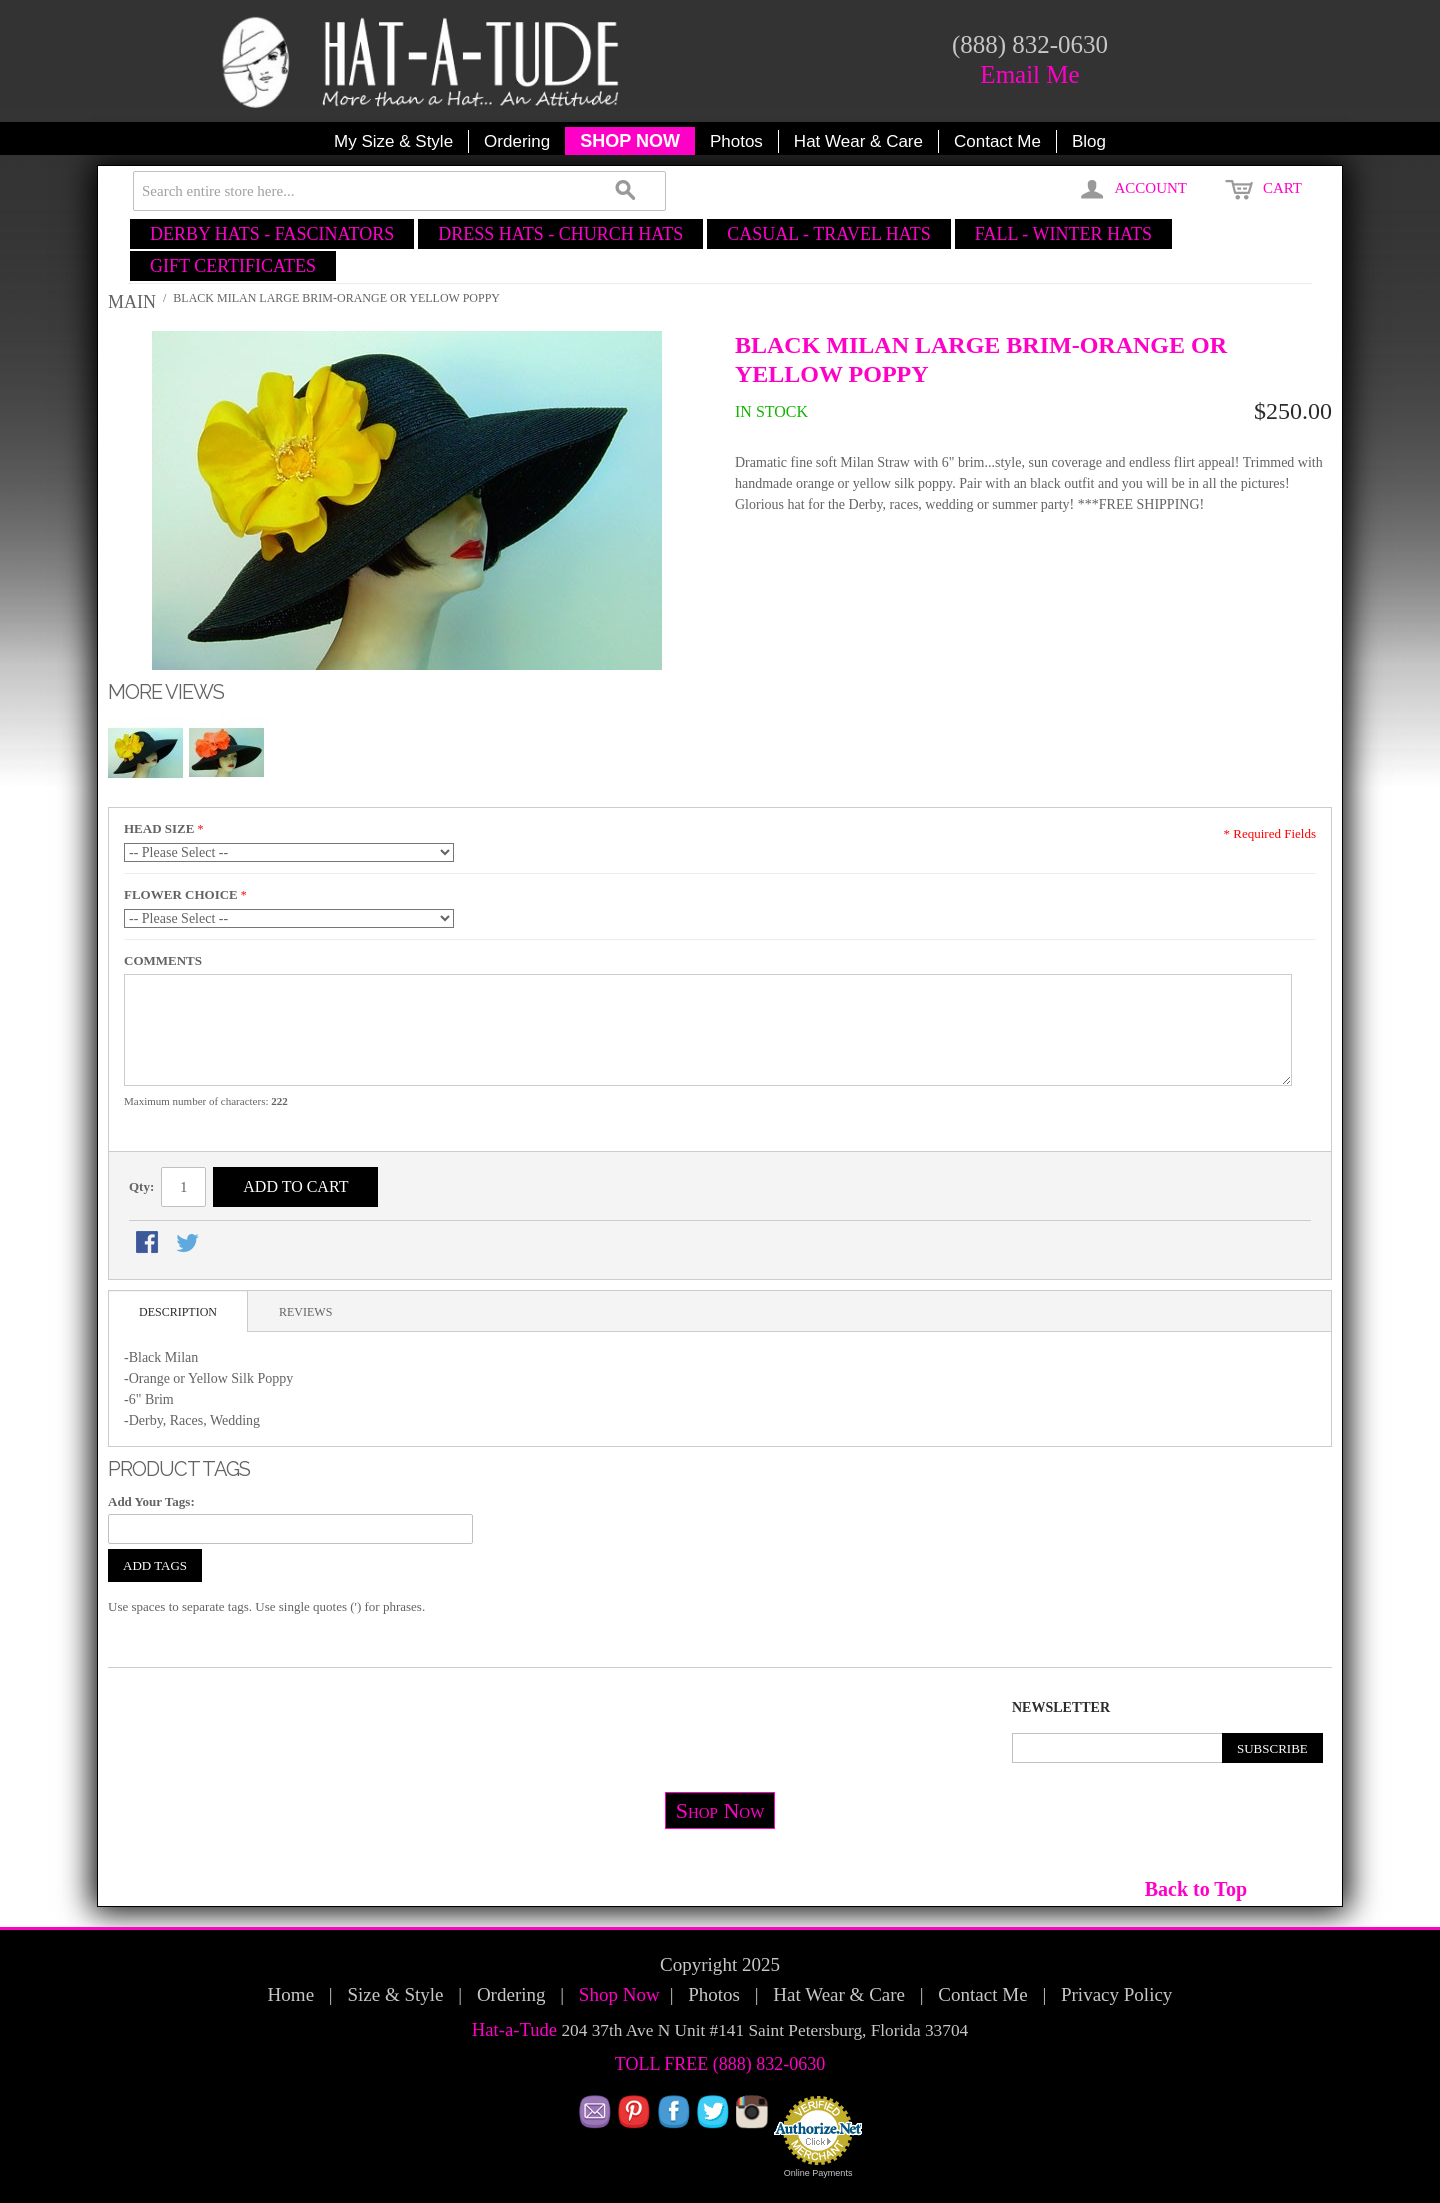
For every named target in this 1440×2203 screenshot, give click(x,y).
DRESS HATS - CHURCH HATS (560, 234)
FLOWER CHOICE (181, 894)
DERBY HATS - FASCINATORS (272, 234)
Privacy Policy (1116, 1994)
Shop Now (720, 1810)
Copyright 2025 (720, 1964)
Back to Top (1196, 1889)
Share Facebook (149, 1244)
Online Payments (818, 2173)
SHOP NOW (630, 141)
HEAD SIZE (159, 828)
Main (132, 302)
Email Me (1029, 74)
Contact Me (997, 141)
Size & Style (395, 1994)
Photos (736, 141)
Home (291, 1994)
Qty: (141, 1186)
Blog (1089, 141)
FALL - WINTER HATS (1063, 234)
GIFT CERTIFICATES (233, 266)
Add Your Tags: (151, 1501)
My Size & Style (393, 141)
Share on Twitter (189, 1244)
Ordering (517, 141)
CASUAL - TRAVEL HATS (829, 234)
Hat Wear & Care (858, 141)
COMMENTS (163, 960)
